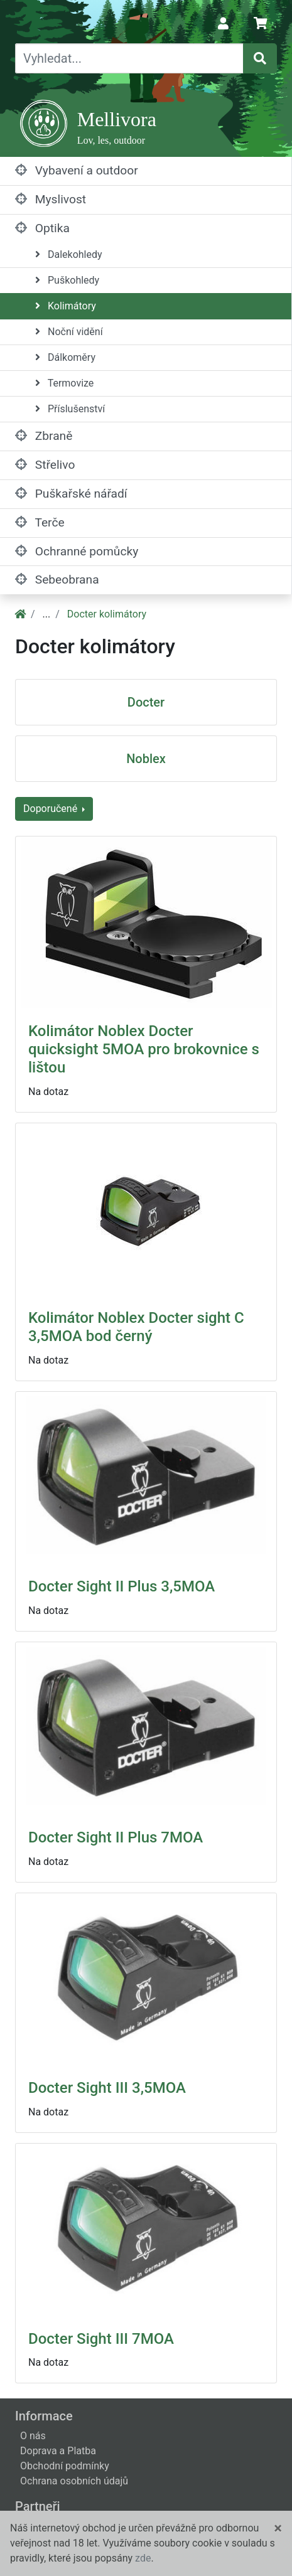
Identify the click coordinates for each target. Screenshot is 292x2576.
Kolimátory (65, 306)
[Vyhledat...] (129, 58)
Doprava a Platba (58, 2451)
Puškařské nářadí (71, 493)
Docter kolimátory (106, 614)
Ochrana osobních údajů (74, 2481)
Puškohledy (67, 280)
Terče (40, 522)
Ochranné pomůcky (76, 551)
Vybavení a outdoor (76, 170)
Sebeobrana (57, 579)
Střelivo (45, 464)
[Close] (278, 2528)
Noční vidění (69, 332)
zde (143, 2558)
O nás (33, 2436)
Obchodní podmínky (64, 2466)
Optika (42, 228)
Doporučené (51, 809)
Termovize (64, 383)
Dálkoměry (65, 357)
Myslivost (50, 199)
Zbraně (43, 436)
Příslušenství (70, 409)
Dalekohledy (68, 254)
